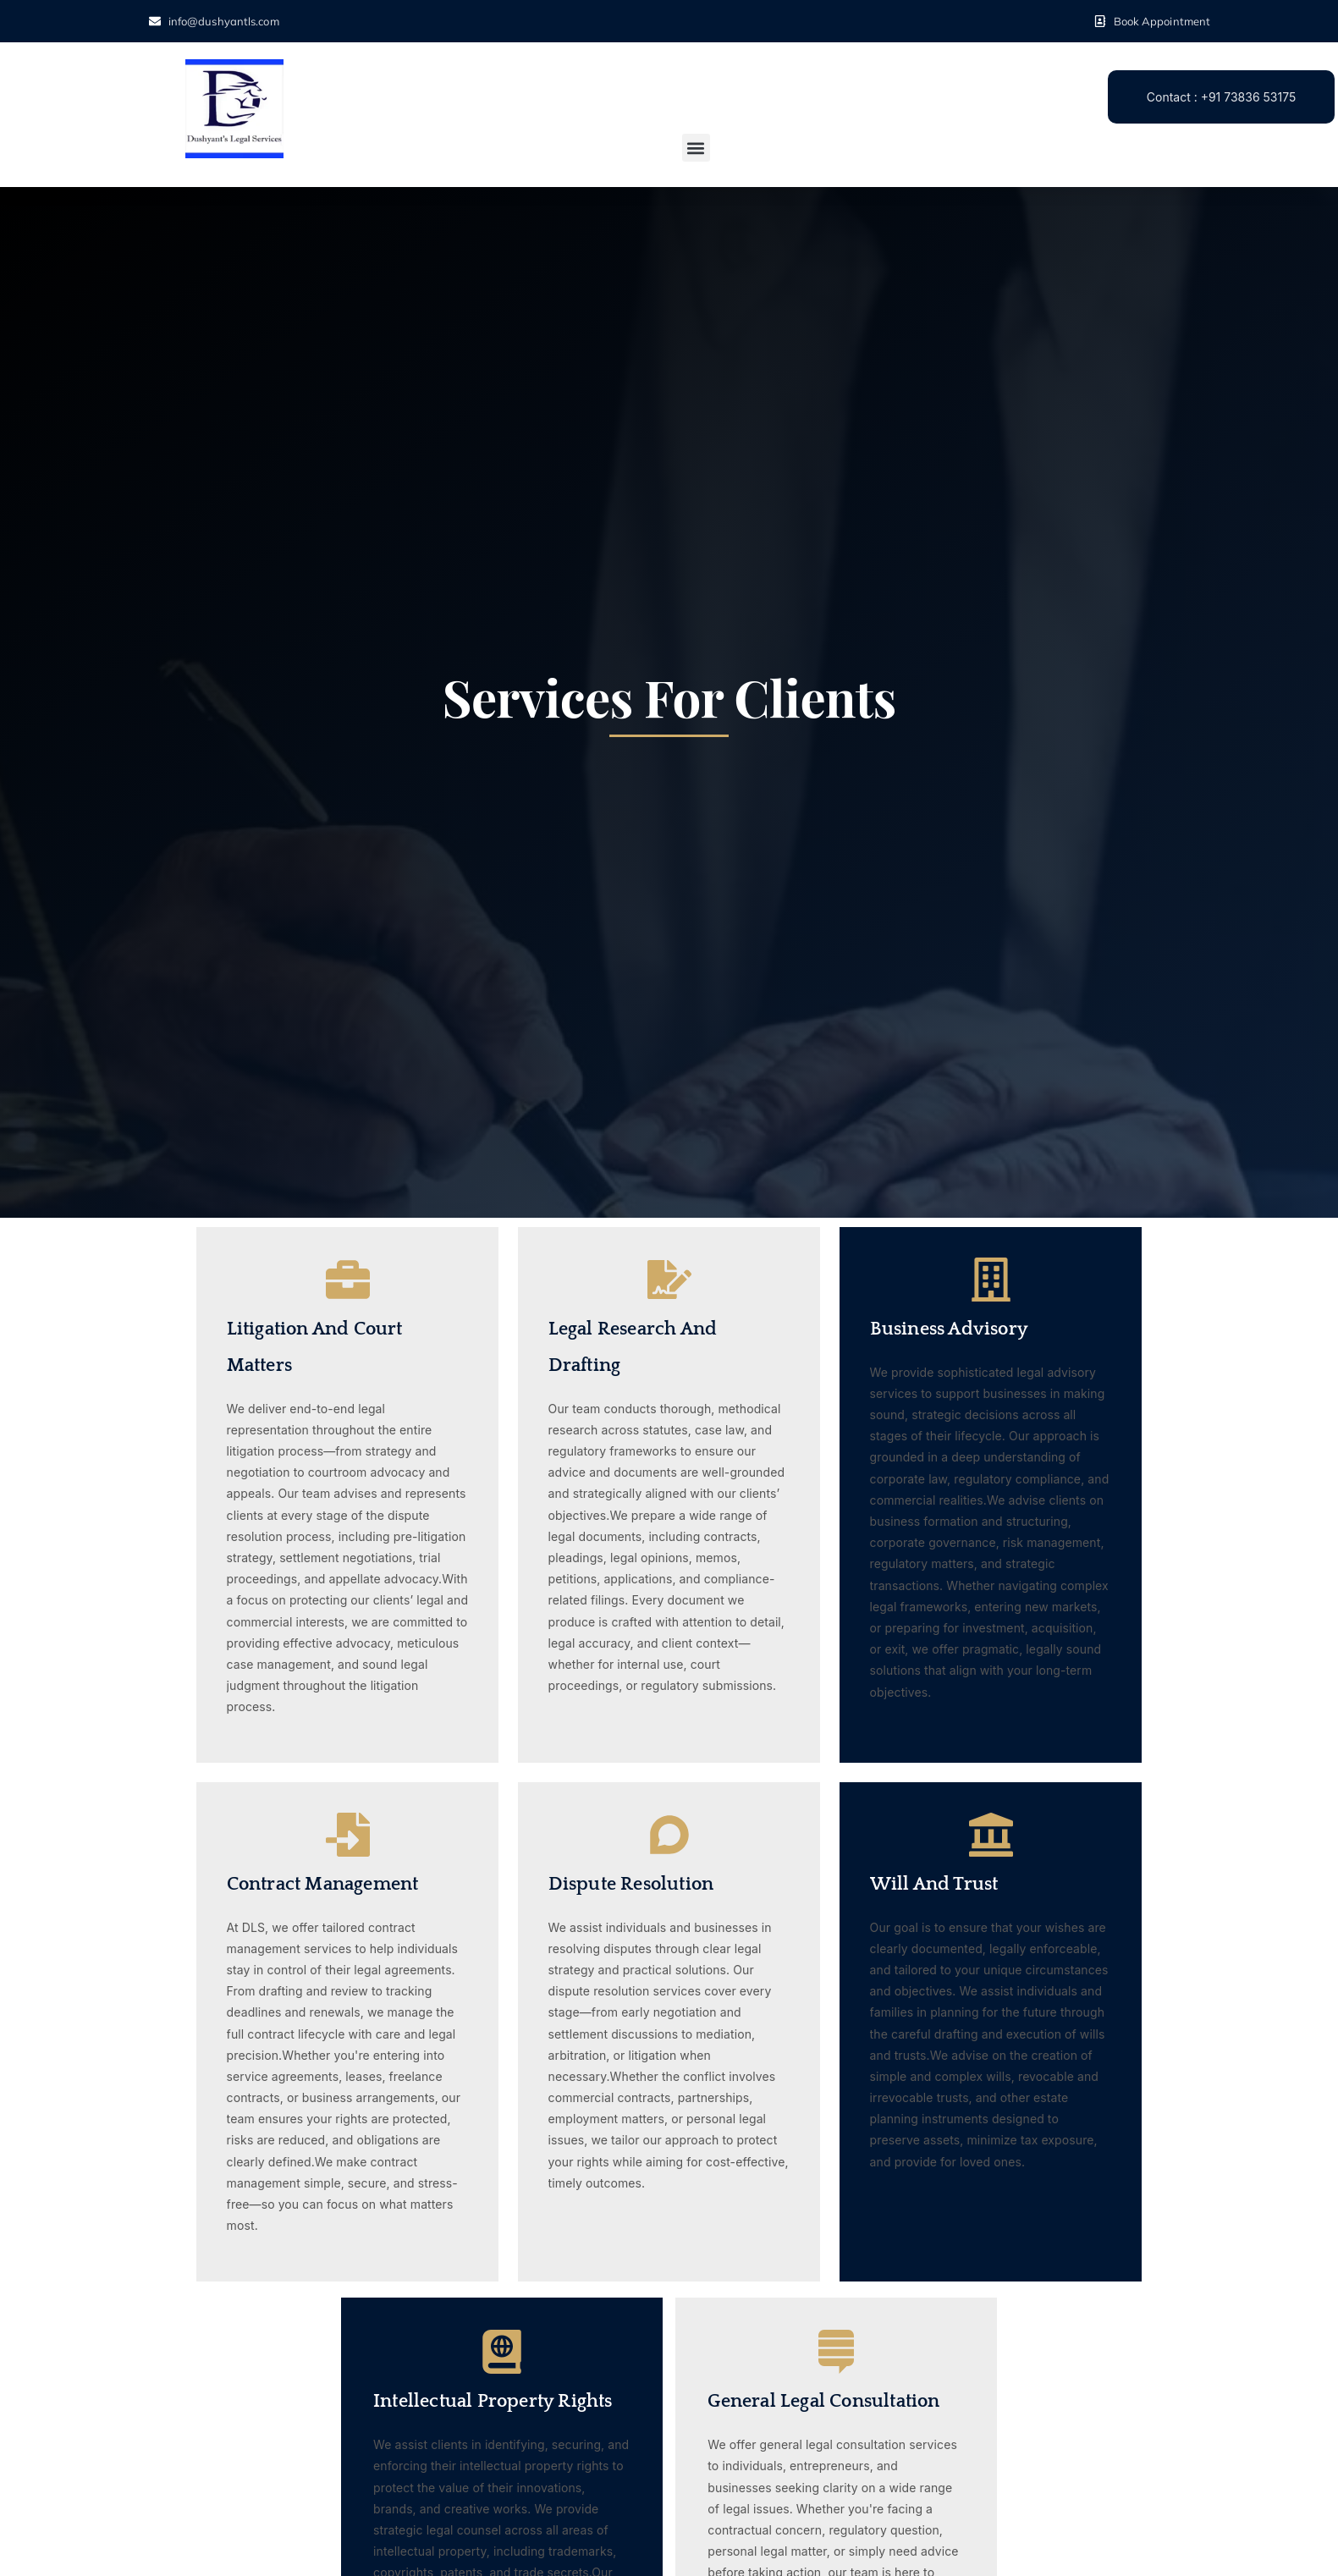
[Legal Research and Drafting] (669, 1280)
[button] (696, 148)
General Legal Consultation (823, 2401)
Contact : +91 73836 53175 (1221, 97)
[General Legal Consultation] (836, 2352)
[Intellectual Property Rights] (502, 2352)
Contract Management (323, 1884)
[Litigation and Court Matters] (348, 1280)
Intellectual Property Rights (493, 2401)
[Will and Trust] (991, 1835)
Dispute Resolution (631, 1884)
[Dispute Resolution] (669, 1835)
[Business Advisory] (991, 1280)
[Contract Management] (348, 1835)
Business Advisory (949, 1329)
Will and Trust (934, 1884)
